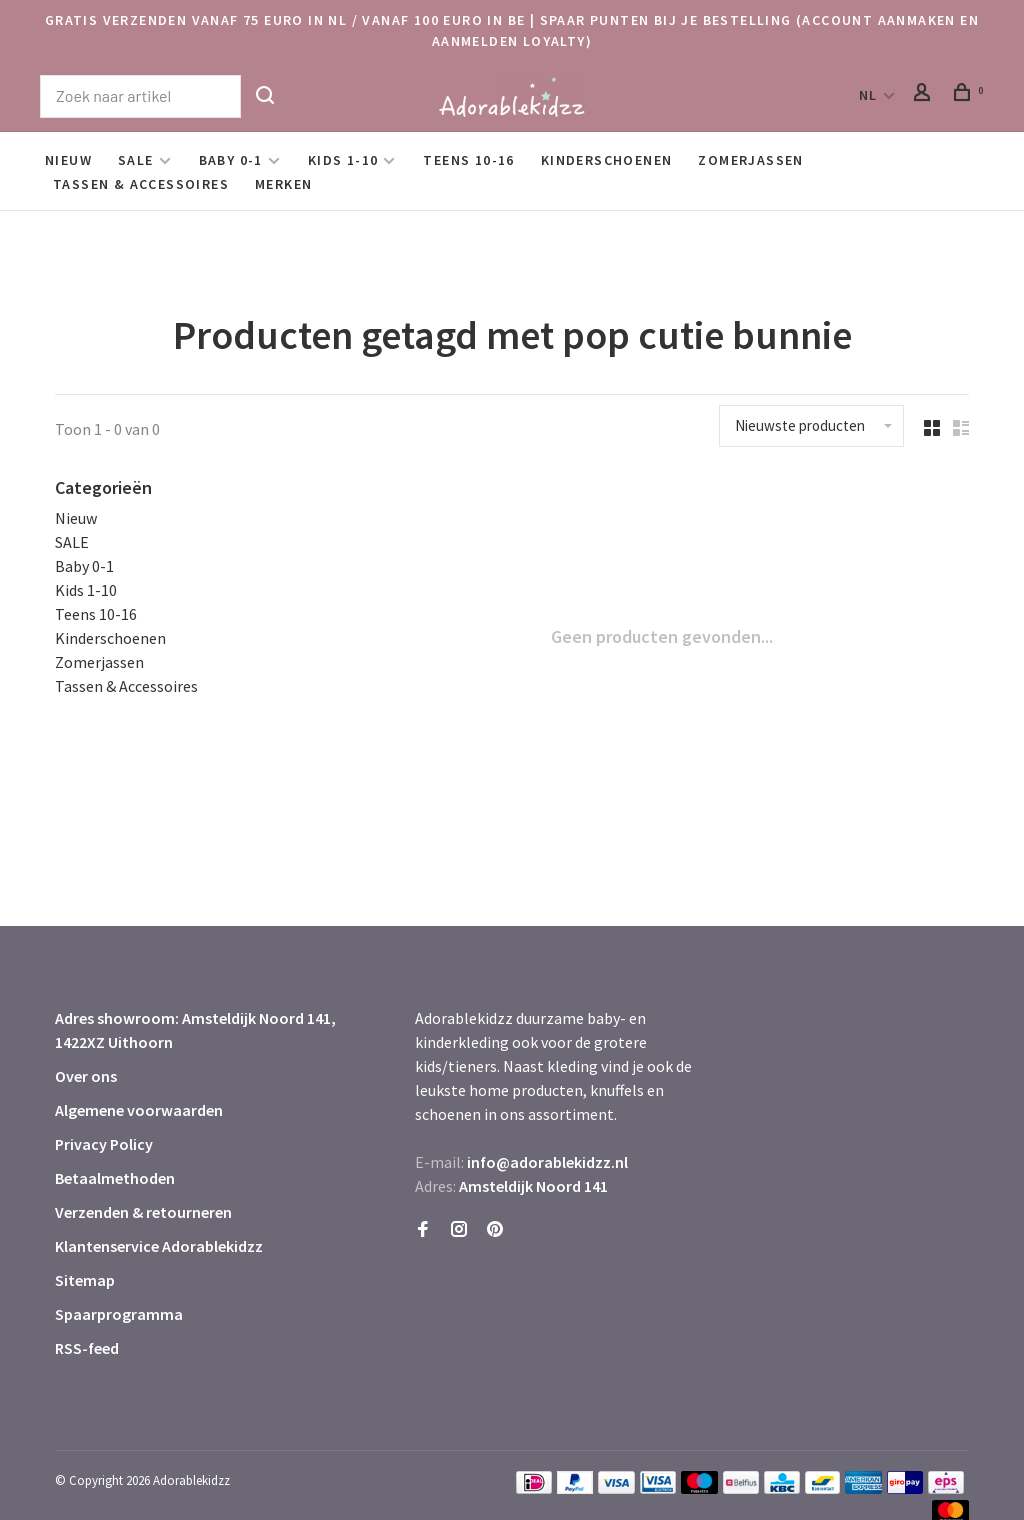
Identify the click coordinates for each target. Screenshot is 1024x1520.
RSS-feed (87, 1348)
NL (868, 95)
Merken (283, 184)
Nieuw (68, 160)
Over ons (86, 1076)
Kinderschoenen (607, 160)
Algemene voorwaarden (139, 1110)
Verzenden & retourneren (143, 1212)
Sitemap (85, 1280)
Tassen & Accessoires (141, 184)
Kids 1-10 (343, 160)
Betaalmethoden (115, 1178)
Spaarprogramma (119, 1314)
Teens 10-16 (468, 160)
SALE (136, 160)
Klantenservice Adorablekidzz (159, 1246)
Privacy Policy (104, 1144)
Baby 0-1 (231, 160)
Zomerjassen (750, 160)
